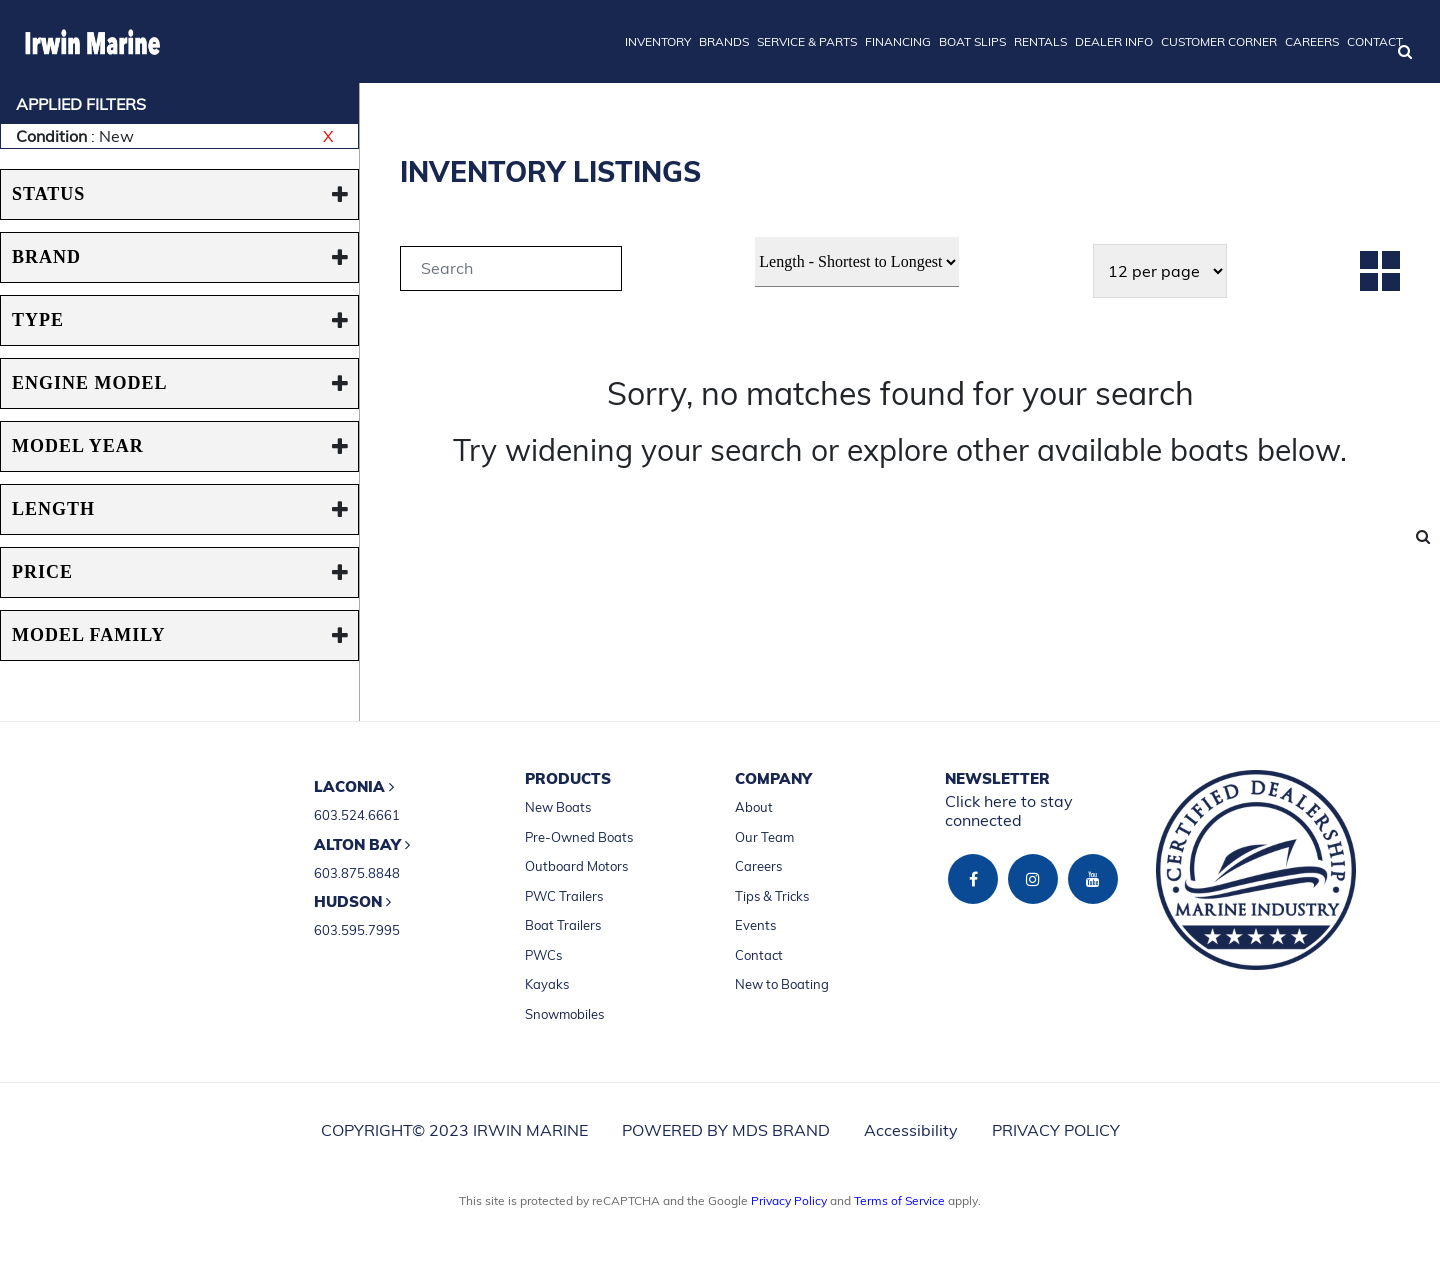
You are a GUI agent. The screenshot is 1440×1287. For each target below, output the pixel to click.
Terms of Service (899, 1200)
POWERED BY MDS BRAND (726, 1130)
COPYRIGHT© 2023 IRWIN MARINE (454, 1130)
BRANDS (724, 41)
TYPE (38, 320)
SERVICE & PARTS (807, 41)
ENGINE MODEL (90, 383)
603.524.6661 (357, 815)
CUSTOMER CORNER (1219, 41)
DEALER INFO (1114, 41)
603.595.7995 (357, 930)
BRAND (46, 257)
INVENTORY (658, 41)
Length (53, 509)
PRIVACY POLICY (1056, 1130)
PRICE (42, 572)
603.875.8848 (357, 873)
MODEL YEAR (78, 446)
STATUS (48, 194)
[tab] (511, 271)
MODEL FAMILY (89, 635)
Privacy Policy (789, 1200)
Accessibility (911, 1130)
